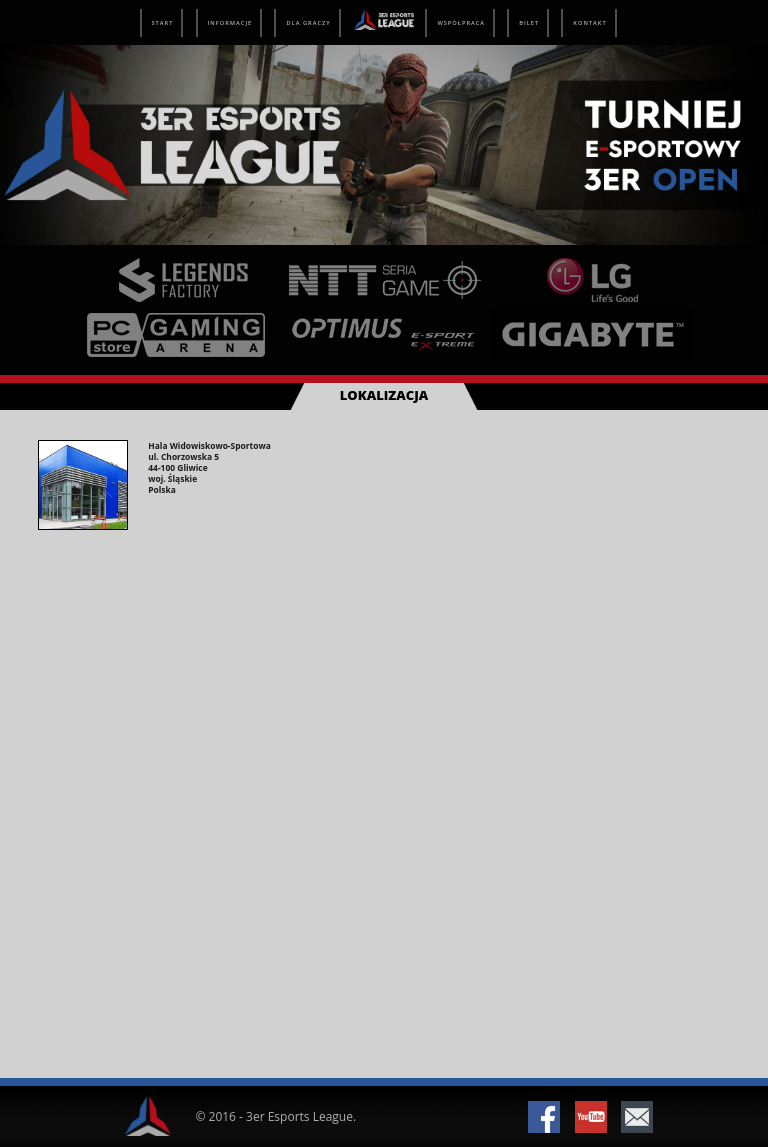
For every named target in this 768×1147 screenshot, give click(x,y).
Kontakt (589, 23)
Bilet (529, 23)
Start (163, 23)
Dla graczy (308, 23)
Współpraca (461, 23)
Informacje (230, 23)
